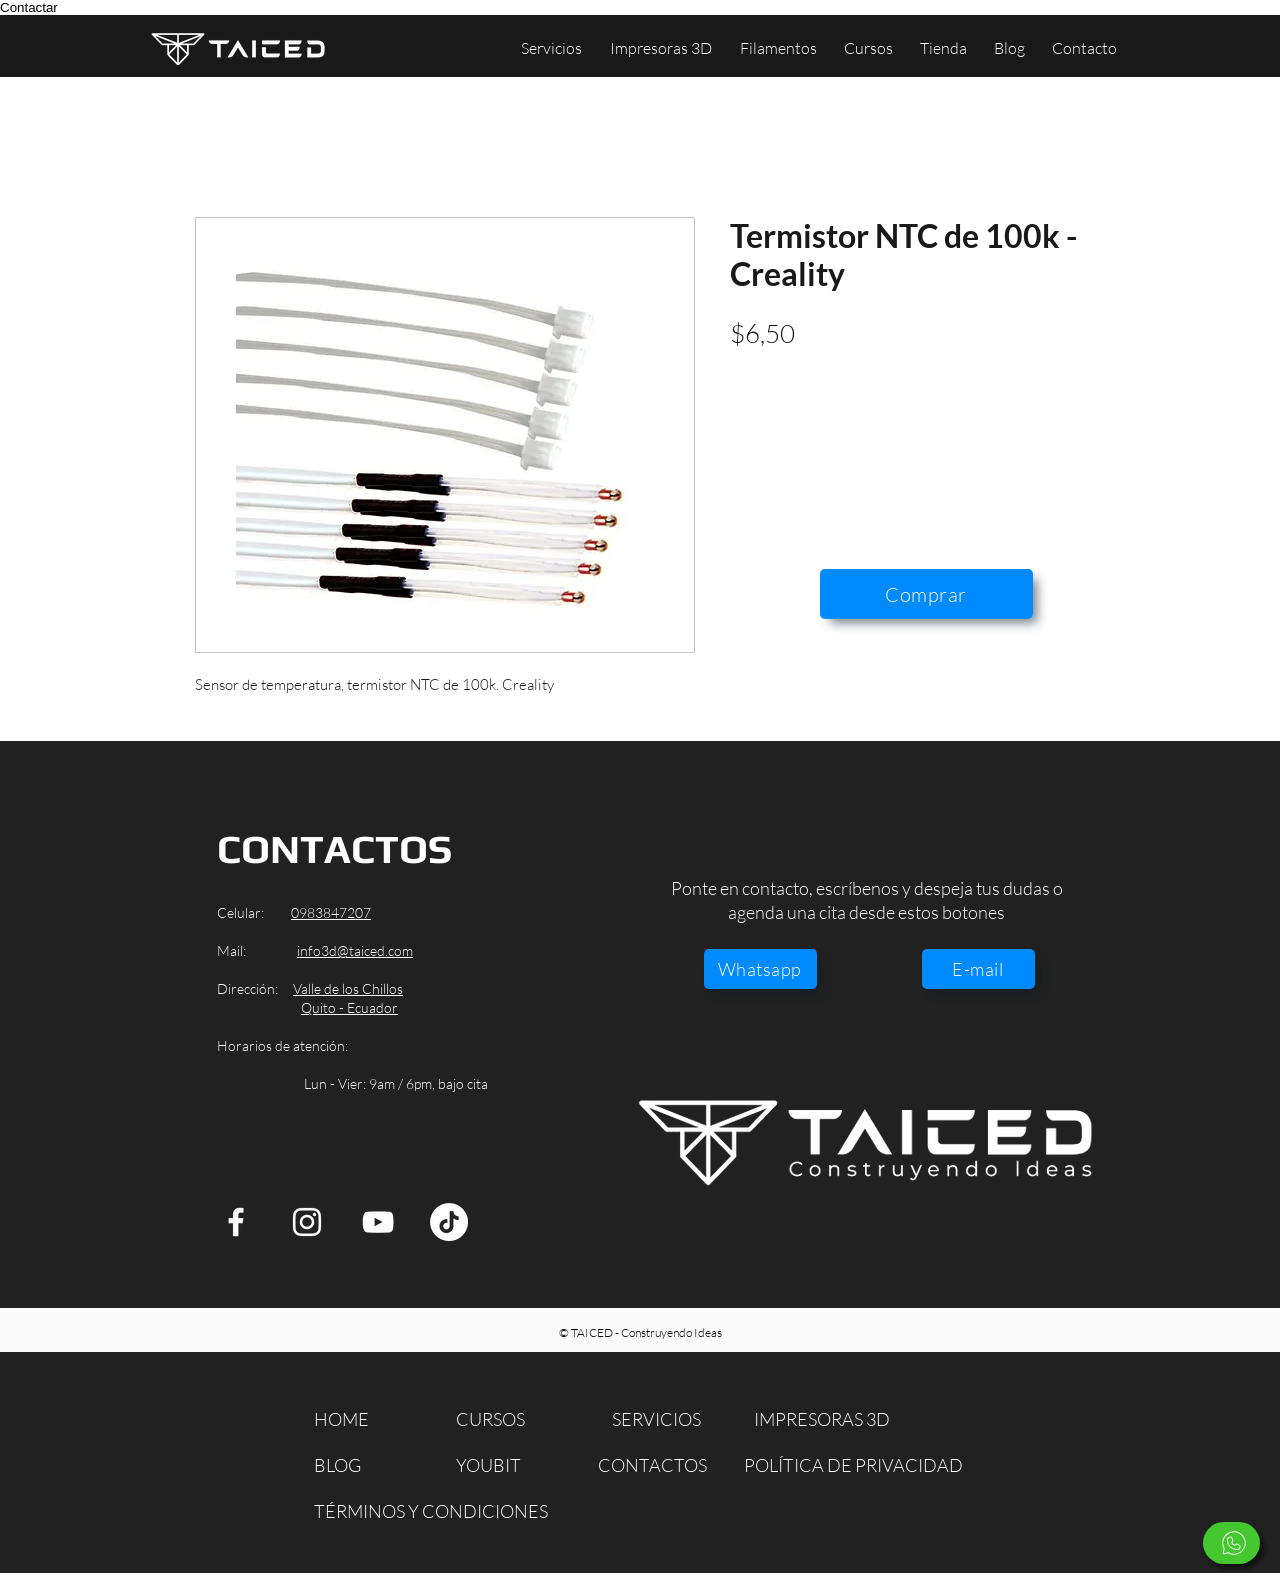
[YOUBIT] (503, 1465)
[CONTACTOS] (654, 1465)
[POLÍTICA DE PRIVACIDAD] (856, 1465)
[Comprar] (926, 594)
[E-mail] (978, 969)
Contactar (29, 7)
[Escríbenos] (1231, 1543)
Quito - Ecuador (349, 1007)
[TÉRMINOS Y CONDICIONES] (431, 1511)
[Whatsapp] (760, 969)
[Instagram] (307, 1222)
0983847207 (331, 912)
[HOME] (349, 1419)
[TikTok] (449, 1222)
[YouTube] (378, 1222)
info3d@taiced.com (355, 950)
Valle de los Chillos (348, 988)
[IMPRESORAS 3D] (828, 1419)
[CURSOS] (503, 1419)
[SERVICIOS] (662, 1419)
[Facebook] (236, 1222)
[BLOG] (349, 1465)
